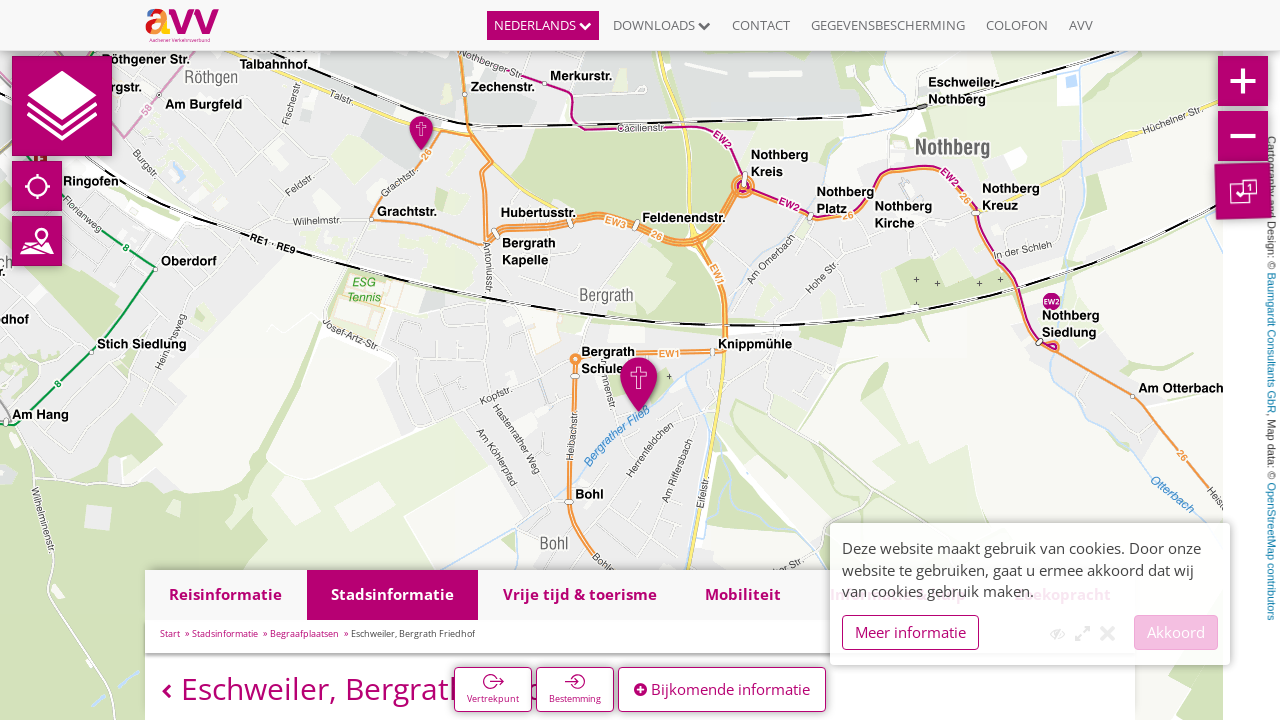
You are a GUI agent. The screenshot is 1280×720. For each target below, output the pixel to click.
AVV (1081, 25)
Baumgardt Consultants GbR (1272, 343)
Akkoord (1176, 632)
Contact (761, 25)
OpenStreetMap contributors (1272, 551)
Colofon (1017, 25)
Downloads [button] (662, 25)
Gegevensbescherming (888, 25)
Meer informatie (910, 632)
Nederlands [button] (543, 25)
